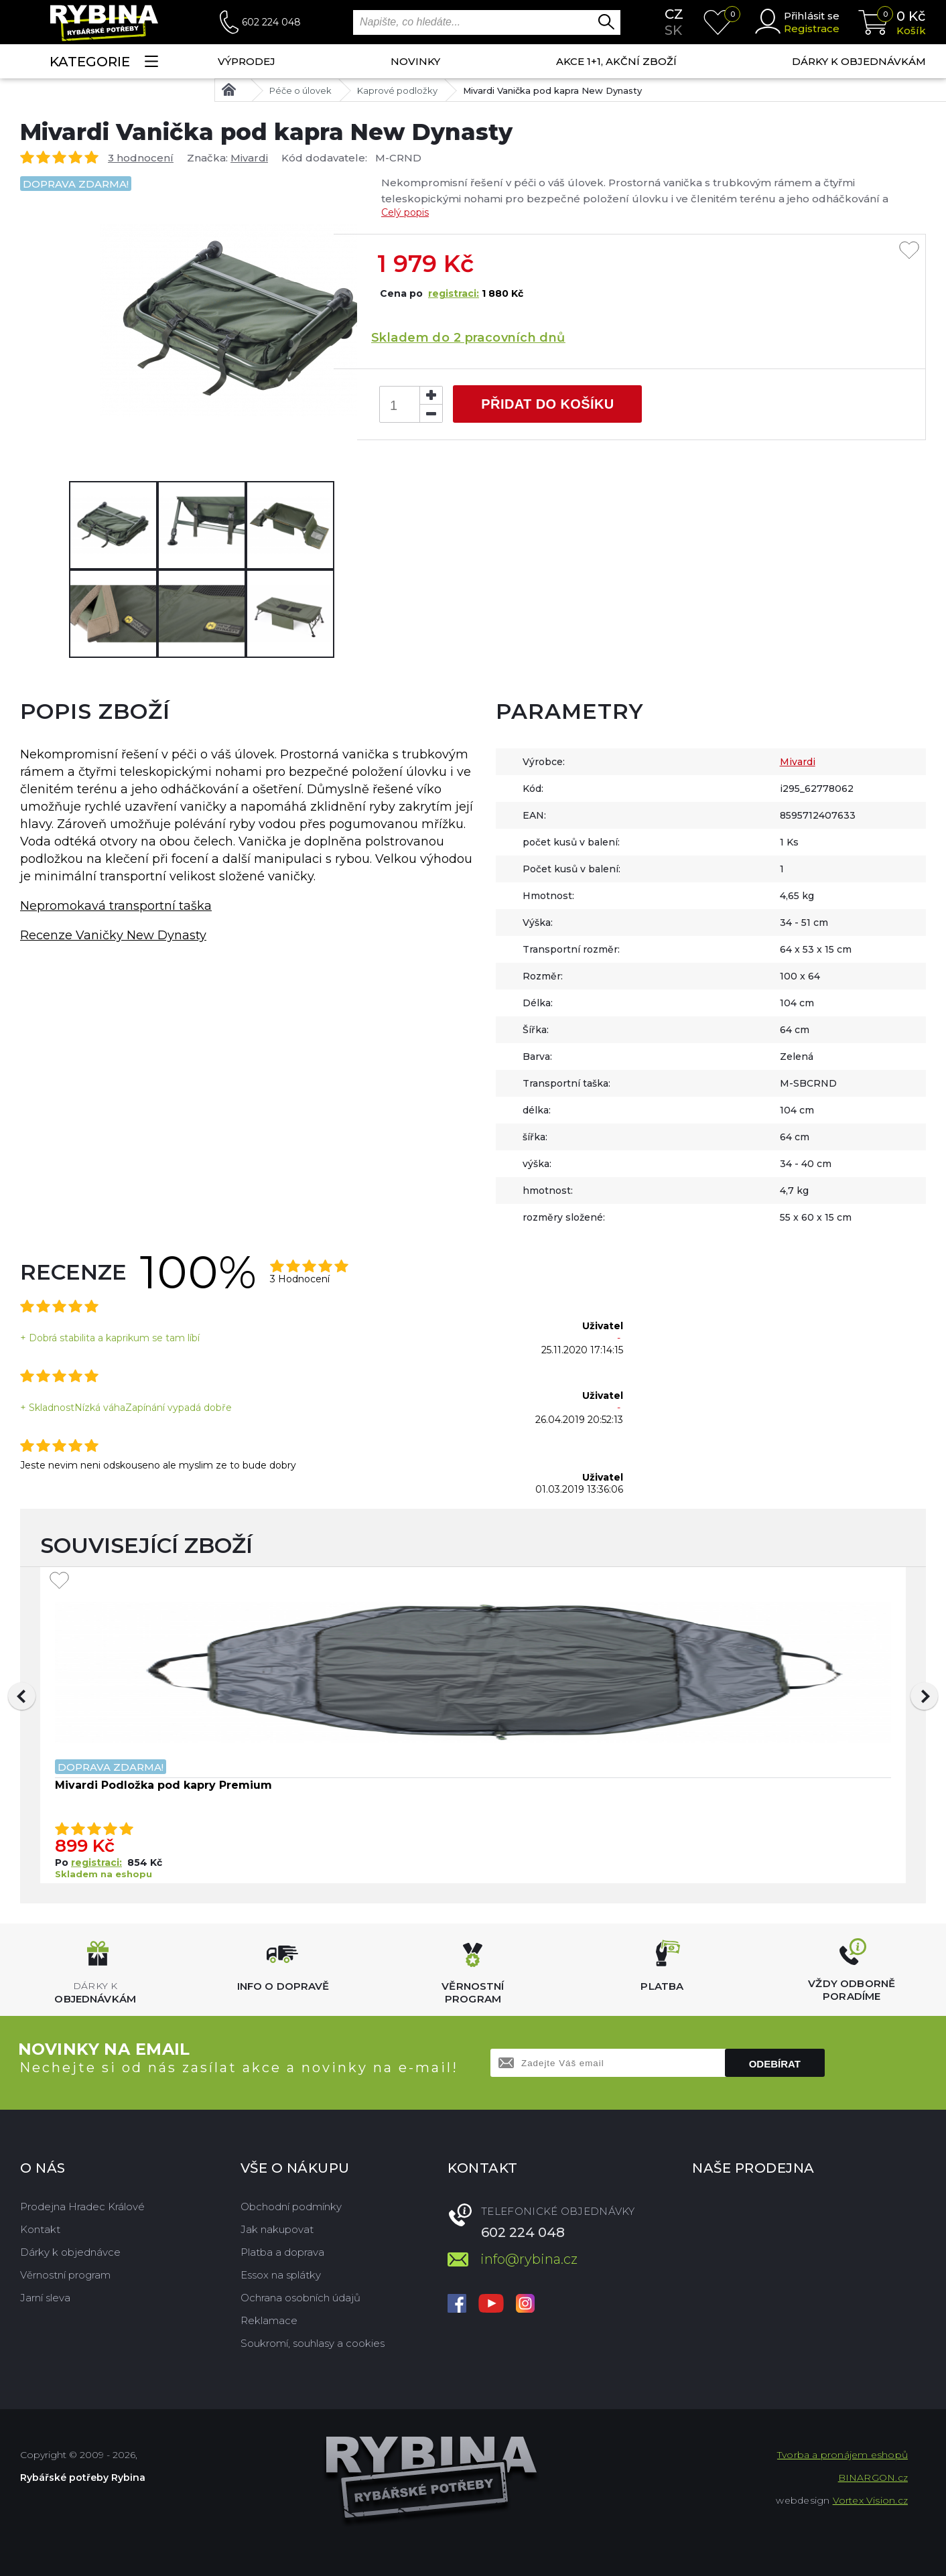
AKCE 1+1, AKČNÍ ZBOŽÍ (616, 61)
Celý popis (405, 212)
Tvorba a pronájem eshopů (842, 2455)
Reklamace (269, 2320)
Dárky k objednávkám (859, 61)
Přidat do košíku (547, 404)
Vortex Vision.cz (870, 2500)
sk (673, 30)
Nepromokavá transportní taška (116, 905)
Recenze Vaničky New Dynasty (113, 935)
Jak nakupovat (277, 2229)
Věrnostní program (65, 2274)
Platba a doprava (282, 2252)
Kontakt (40, 2229)
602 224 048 (271, 22)
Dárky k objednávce (70, 2252)
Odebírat (775, 2064)
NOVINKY (415, 61)
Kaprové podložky (397, 90)
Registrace (811, 28)
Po (63, 1862)
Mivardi (249, 157)
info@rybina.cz (529, 2259)
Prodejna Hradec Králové (82, 2206)
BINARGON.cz (873, 2477)
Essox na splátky (281, 2274)
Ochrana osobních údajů (300, 2297)
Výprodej (246, 61)
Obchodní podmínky (291, 2206)
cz (674, 14)
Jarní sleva (45, 2297)
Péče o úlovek (300, 90)
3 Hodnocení (300, 1279)
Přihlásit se (811, 15)
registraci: (453, 293)
